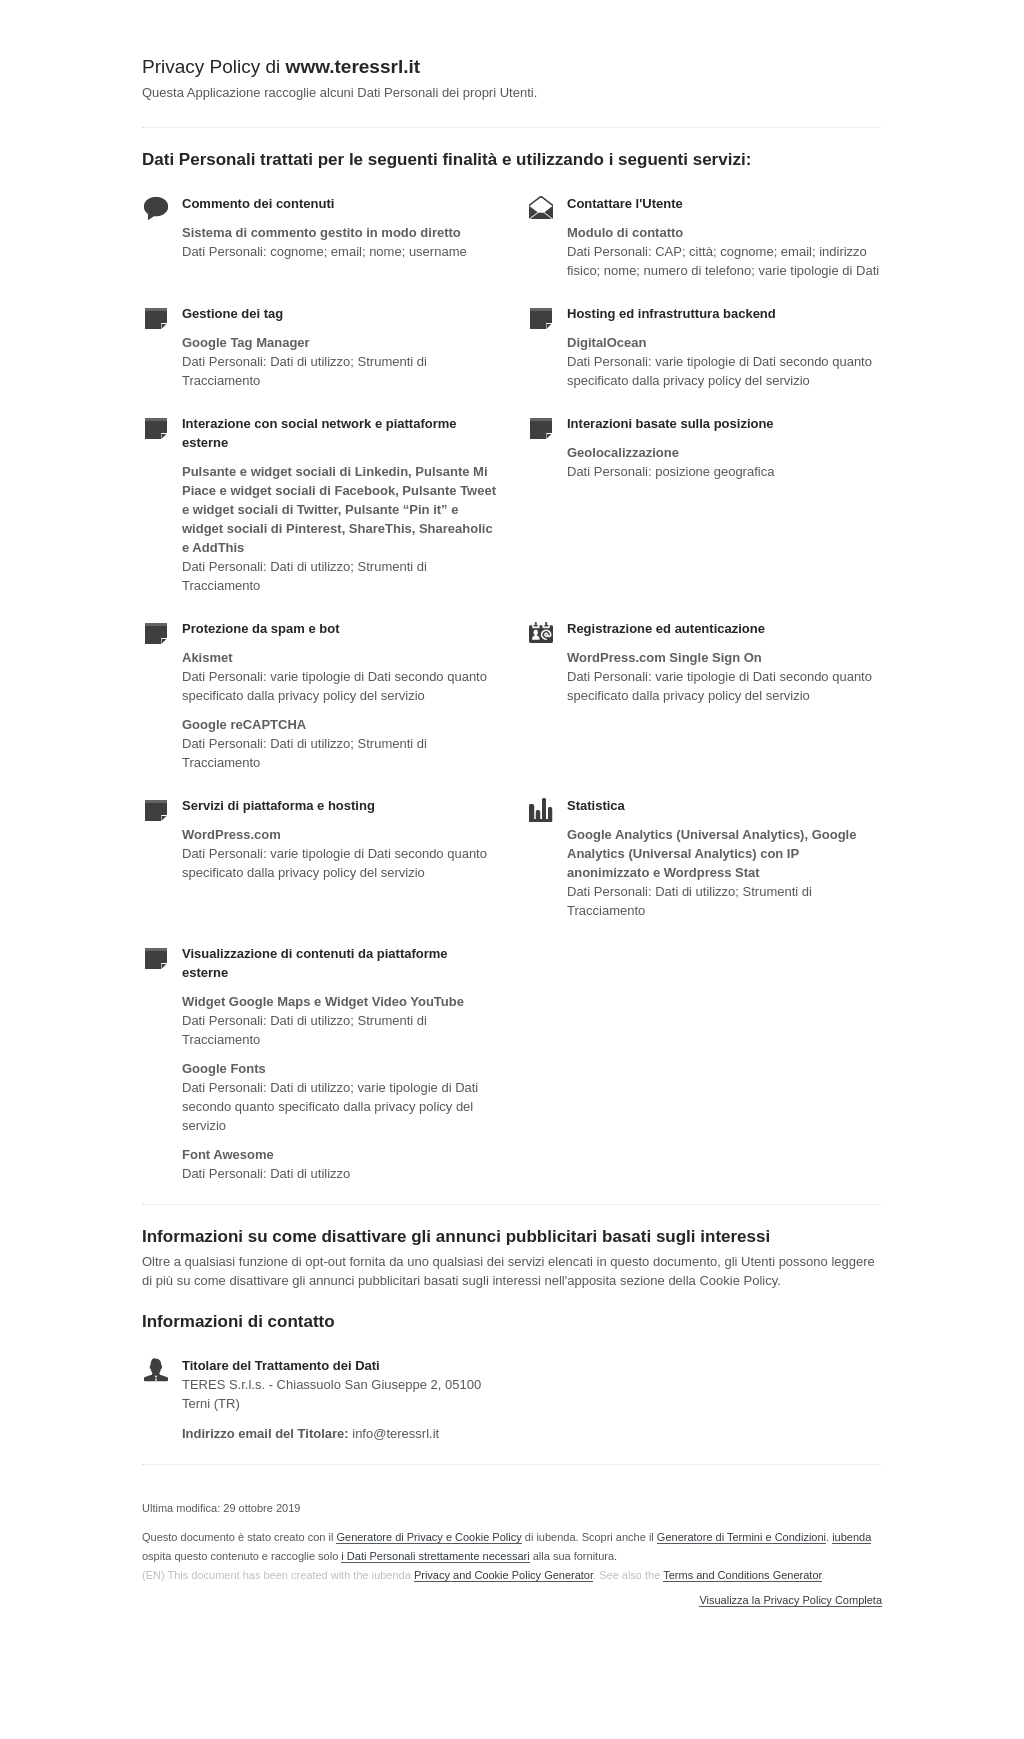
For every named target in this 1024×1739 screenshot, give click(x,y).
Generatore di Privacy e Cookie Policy (428, 1537)
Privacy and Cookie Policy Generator (503, 1575)
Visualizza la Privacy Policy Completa (790, 1600)
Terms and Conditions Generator (742, 1575)
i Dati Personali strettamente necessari (435, 1556)
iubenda (851, 1537)
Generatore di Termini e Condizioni (741, 1537)
